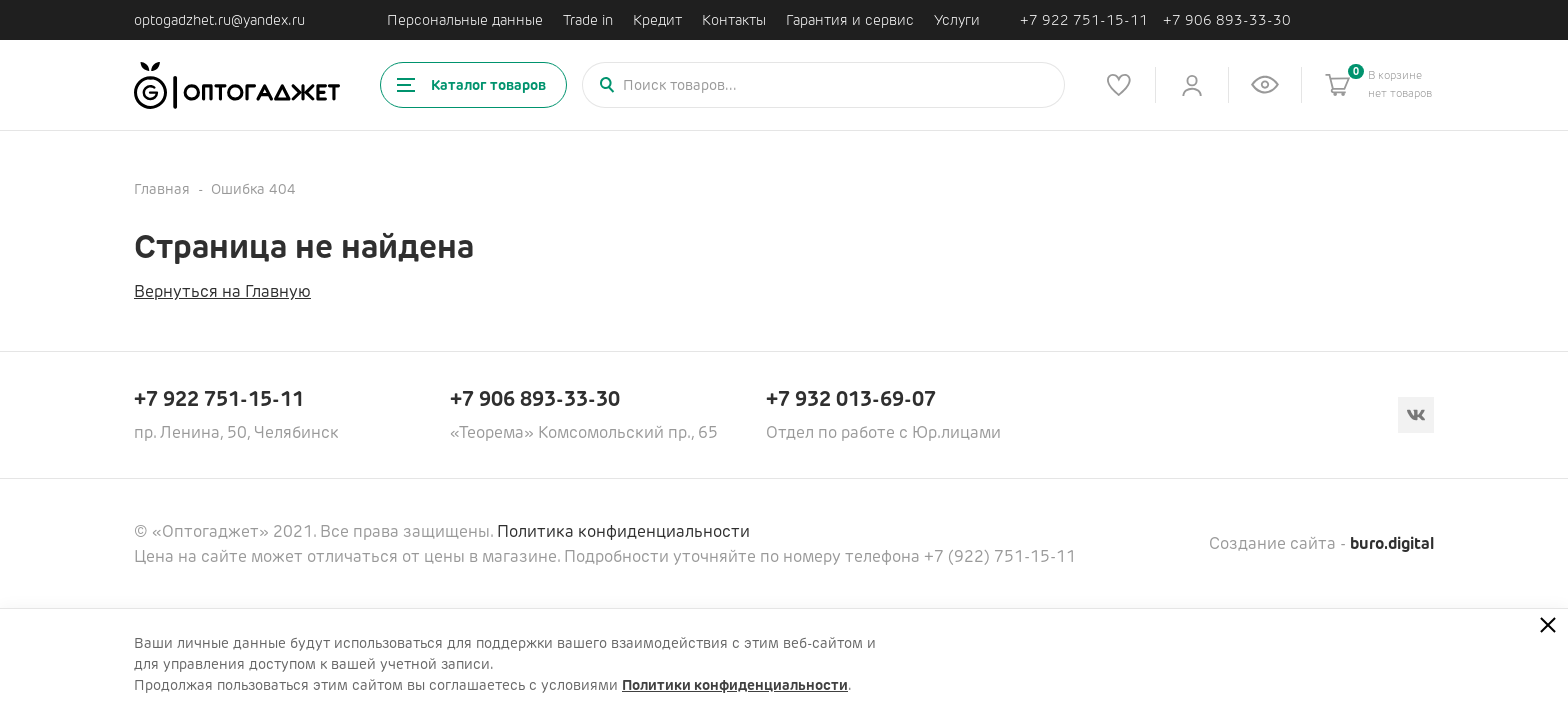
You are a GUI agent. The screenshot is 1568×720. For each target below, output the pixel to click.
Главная (162, 189)
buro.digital (1392, 543)
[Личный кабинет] (1192, 85)
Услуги (957, 20)
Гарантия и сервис (850, 20)
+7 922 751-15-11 (1084, 20)
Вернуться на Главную (222, 291)
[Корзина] (1338, 85)
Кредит (657, 20)
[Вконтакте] (1416, 415)
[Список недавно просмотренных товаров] (1265, 85)
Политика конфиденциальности (623, 531)
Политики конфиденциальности (735, 685)
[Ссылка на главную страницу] (237, 85)
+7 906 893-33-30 (1227, 20)
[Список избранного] (1119, 85)
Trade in (588, 20)
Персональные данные (465, 20)
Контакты (734, 20)
